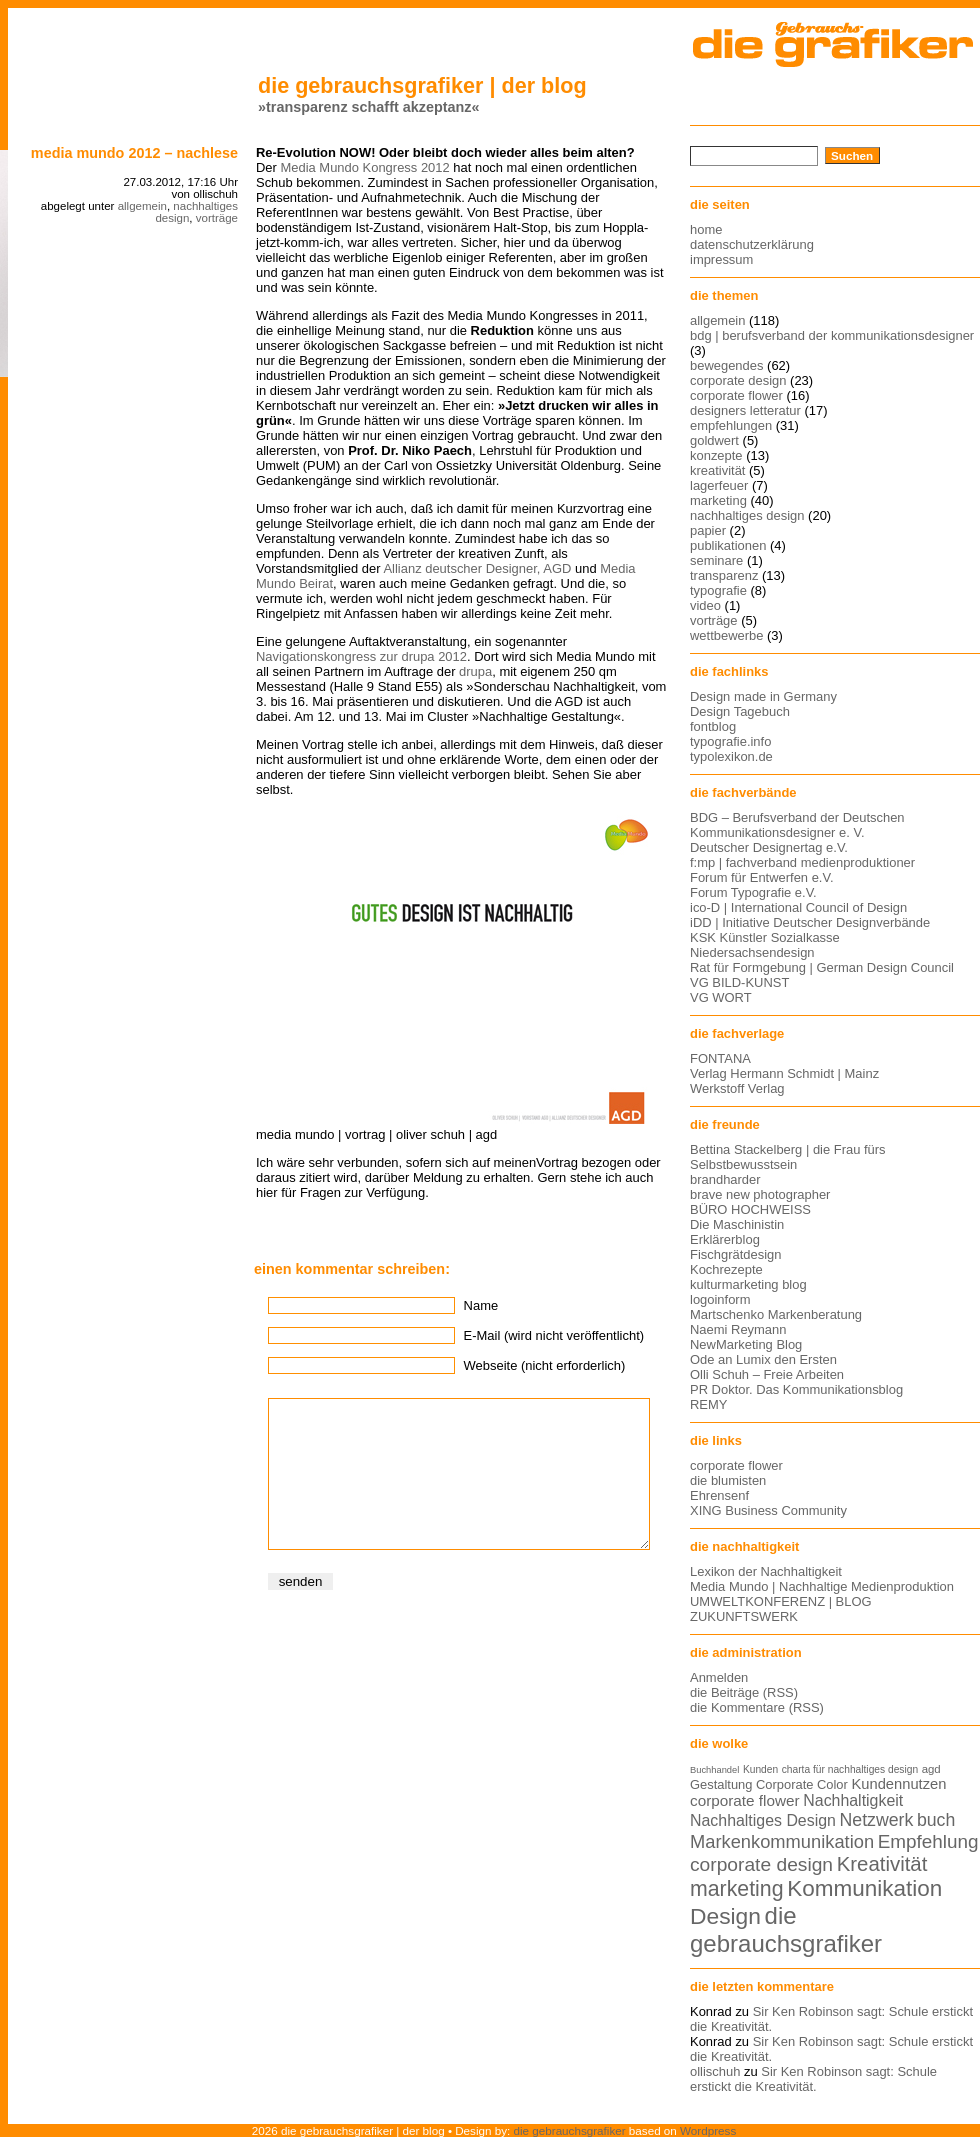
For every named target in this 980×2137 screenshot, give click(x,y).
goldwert (714, 440)
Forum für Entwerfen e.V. (762, 877)
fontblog (713, 726)
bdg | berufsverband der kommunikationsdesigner (832, 335)
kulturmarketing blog (748, 1284)
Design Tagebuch (740, 711)
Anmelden (719, 1677)
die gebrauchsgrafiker (570, 2130)
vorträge (217, 218)
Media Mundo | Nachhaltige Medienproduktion (822, 1586)
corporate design (738, 380)
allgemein (142, 206)
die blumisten (728, 1480)
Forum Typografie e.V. (753, 892)
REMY (708, 1404)
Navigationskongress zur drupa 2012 (361, 656)
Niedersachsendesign (752, 952)
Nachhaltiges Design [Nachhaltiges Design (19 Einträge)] (763, 1820)
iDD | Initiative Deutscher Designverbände (810, 922)
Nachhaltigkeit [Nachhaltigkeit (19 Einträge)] (853, 1800)
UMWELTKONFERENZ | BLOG (781, 1601)
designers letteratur (745, 410)
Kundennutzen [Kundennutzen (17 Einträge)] (898, 1784)
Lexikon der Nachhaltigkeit (766, 1571)
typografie (718, 590)
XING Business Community (768, 1510)
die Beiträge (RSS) (744, 1692)
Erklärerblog (725, 1239)
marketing (718, 500)
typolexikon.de (731, 756)
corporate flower (736, 395)
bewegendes (726, 365)
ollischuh (715, 2071)
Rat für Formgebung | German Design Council (822, 967)
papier (708, 530)
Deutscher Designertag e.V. (769, 847)
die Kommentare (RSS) (757, 1707)
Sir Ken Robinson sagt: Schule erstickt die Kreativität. (813, 2079)
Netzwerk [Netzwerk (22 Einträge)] (877, 1820)
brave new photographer (760, 1194)
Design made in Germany (763, 696)
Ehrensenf (719, 1495)
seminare (716, 560)
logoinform (720, 1299)
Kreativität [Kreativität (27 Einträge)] (882, 1864)
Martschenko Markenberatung (776, 1314)
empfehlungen (731, 425)
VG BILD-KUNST (739, 982)
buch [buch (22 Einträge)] (936, 1820)
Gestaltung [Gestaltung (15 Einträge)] (721, 1784)
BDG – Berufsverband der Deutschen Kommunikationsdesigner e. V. (797, 825)
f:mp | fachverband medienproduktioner (802, 862)
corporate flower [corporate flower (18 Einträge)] (745, 1800)
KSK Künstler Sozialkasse (765, 937)
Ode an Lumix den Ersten (763, 1359)
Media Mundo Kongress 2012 (364, 167)
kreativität (717, 470)
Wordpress (708, 2130)
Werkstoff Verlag (737, 1088)
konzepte (716, 455)
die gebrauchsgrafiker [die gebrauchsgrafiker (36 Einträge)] (786, 1929)
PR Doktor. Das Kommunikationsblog (796, 1389)
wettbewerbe (726, 635)
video (705, 605)
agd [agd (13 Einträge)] (931, 1769)
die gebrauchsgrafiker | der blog (422, 85)
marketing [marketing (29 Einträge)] (737, 1889)
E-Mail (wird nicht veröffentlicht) (554, 1335)
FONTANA (720, 1058)
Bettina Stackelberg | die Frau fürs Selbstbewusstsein (788, 1157)
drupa (475, 671)
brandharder (725, 1179)
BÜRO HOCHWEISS (750, 1209)
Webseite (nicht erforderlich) (545, 1365)
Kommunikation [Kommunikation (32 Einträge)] (864, 1888)
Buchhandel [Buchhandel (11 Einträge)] (714, 1770)
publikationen (728, 545)
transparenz (724, 575)
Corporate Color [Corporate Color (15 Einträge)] (802, 1784)
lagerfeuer (719, 485)
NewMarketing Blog (746, 1344)
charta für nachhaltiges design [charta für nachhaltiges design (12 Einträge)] (850, 1769)
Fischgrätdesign (735, 1254)
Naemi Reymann (738, 1329)
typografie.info (730, 741)
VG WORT (721, 997)
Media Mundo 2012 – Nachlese (134, 153)
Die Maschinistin (737, 1224)
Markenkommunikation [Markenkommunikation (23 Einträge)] (782, 1841)
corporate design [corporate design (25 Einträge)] (761, 1864)
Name (481, 1305)
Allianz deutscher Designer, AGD (477, 568)
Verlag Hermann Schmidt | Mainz (784, 1073)
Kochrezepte (726, 1269)
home (706, 229)
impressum (721, 259)
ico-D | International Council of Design (798, 907)
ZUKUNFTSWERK (744, 1616)
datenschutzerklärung (752, 244)
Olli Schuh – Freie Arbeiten (767, 1374)
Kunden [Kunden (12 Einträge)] (760, 1769)
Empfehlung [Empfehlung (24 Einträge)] (928, 1841)
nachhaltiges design (747, 515)
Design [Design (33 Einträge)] (725, 1916)
